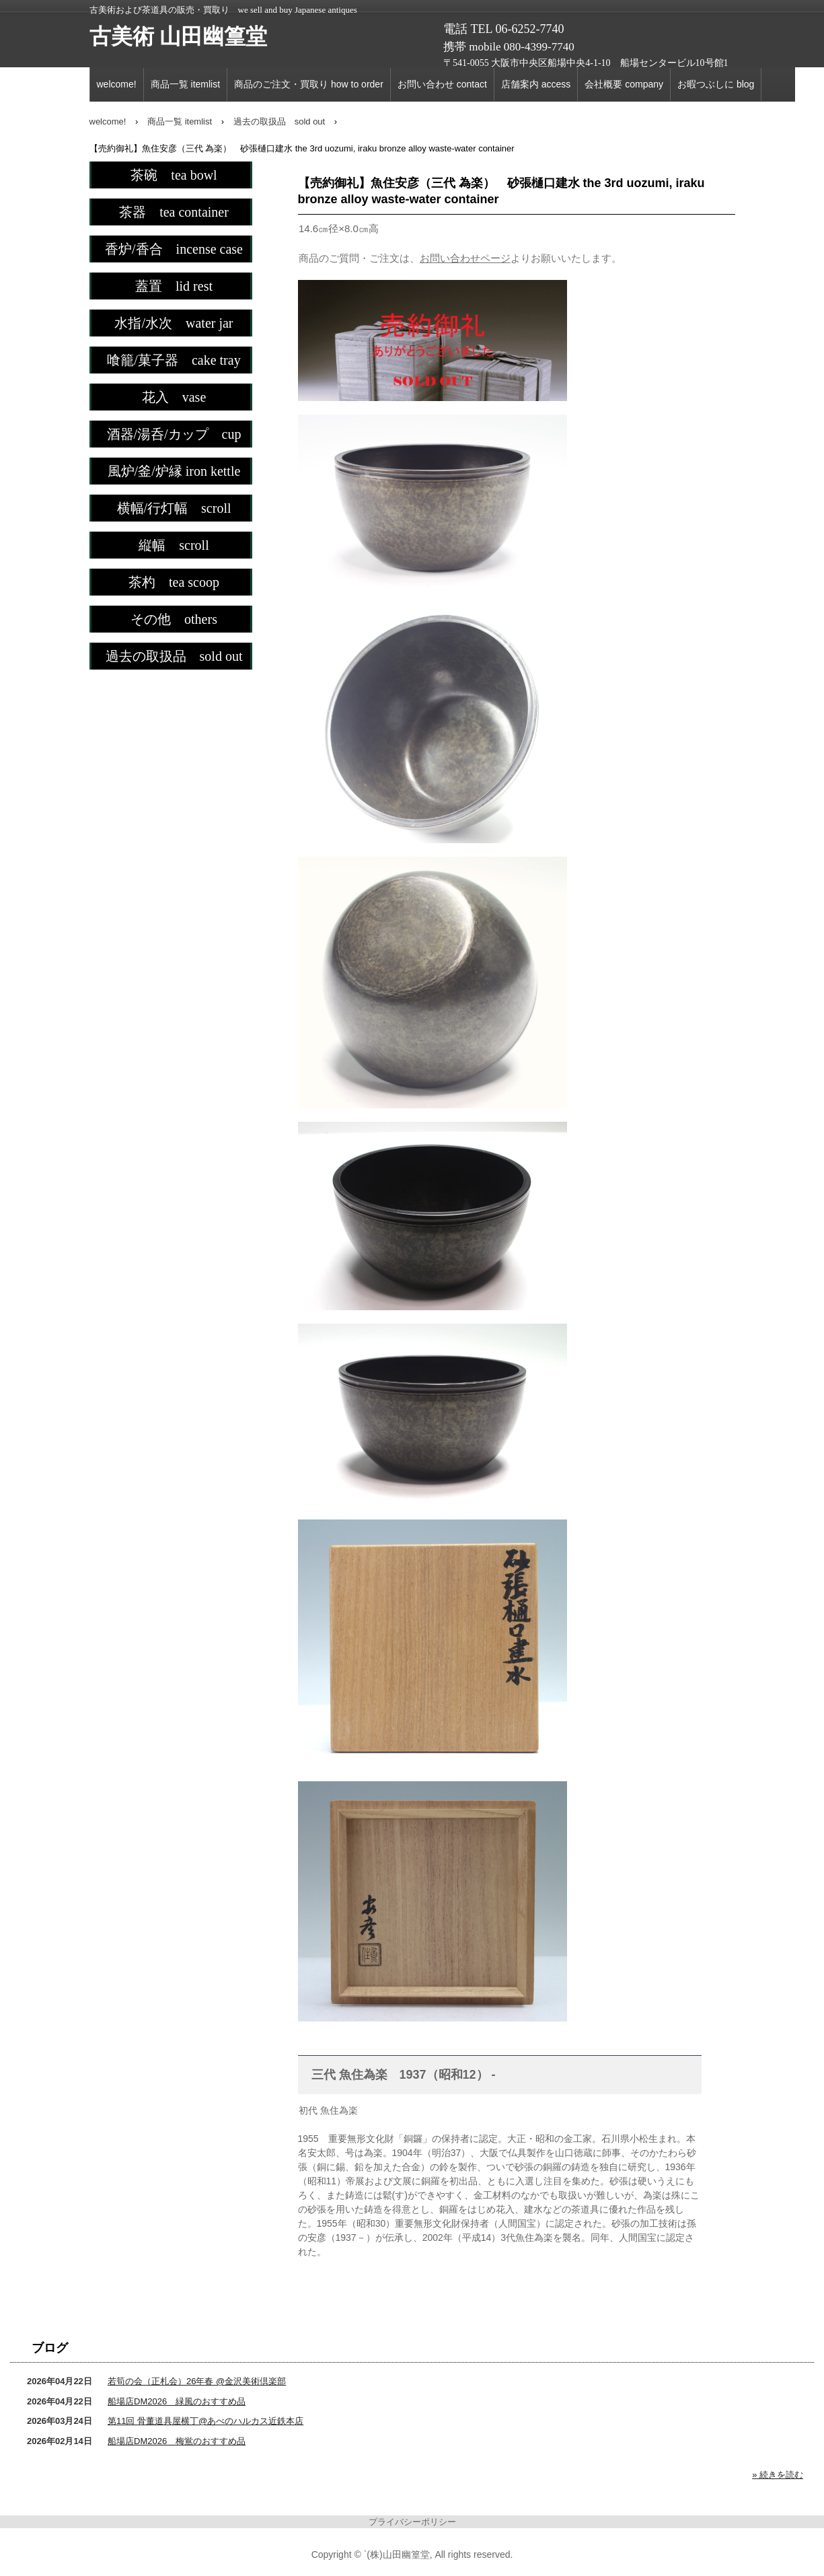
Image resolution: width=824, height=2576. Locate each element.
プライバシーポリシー (412, 2522)
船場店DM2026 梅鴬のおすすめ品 (177, 2441)
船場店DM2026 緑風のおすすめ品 (177, 2401)
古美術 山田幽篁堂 (178, 36)
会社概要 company (624, 84)
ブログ (50, 2348)
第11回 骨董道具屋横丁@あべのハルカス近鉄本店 (205, 2421)
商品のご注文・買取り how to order (308, 84)
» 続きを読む (777, 2475)
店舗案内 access (535, 84)
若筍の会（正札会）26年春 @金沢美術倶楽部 (197, 2381)
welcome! (117, 84)
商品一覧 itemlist (185, 84)
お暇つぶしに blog (715, 84)
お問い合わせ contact (442, 84)
